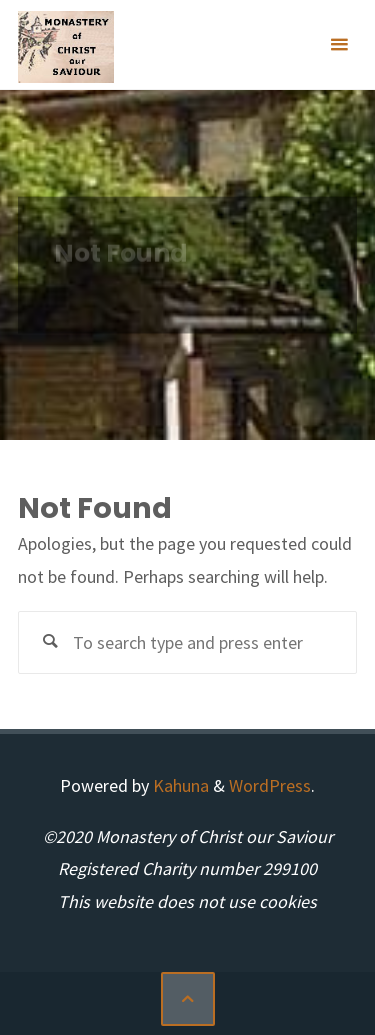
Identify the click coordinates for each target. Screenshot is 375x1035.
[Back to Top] (188, 999)
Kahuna (179, 785)
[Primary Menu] (339, 45)
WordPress (270, 785)
